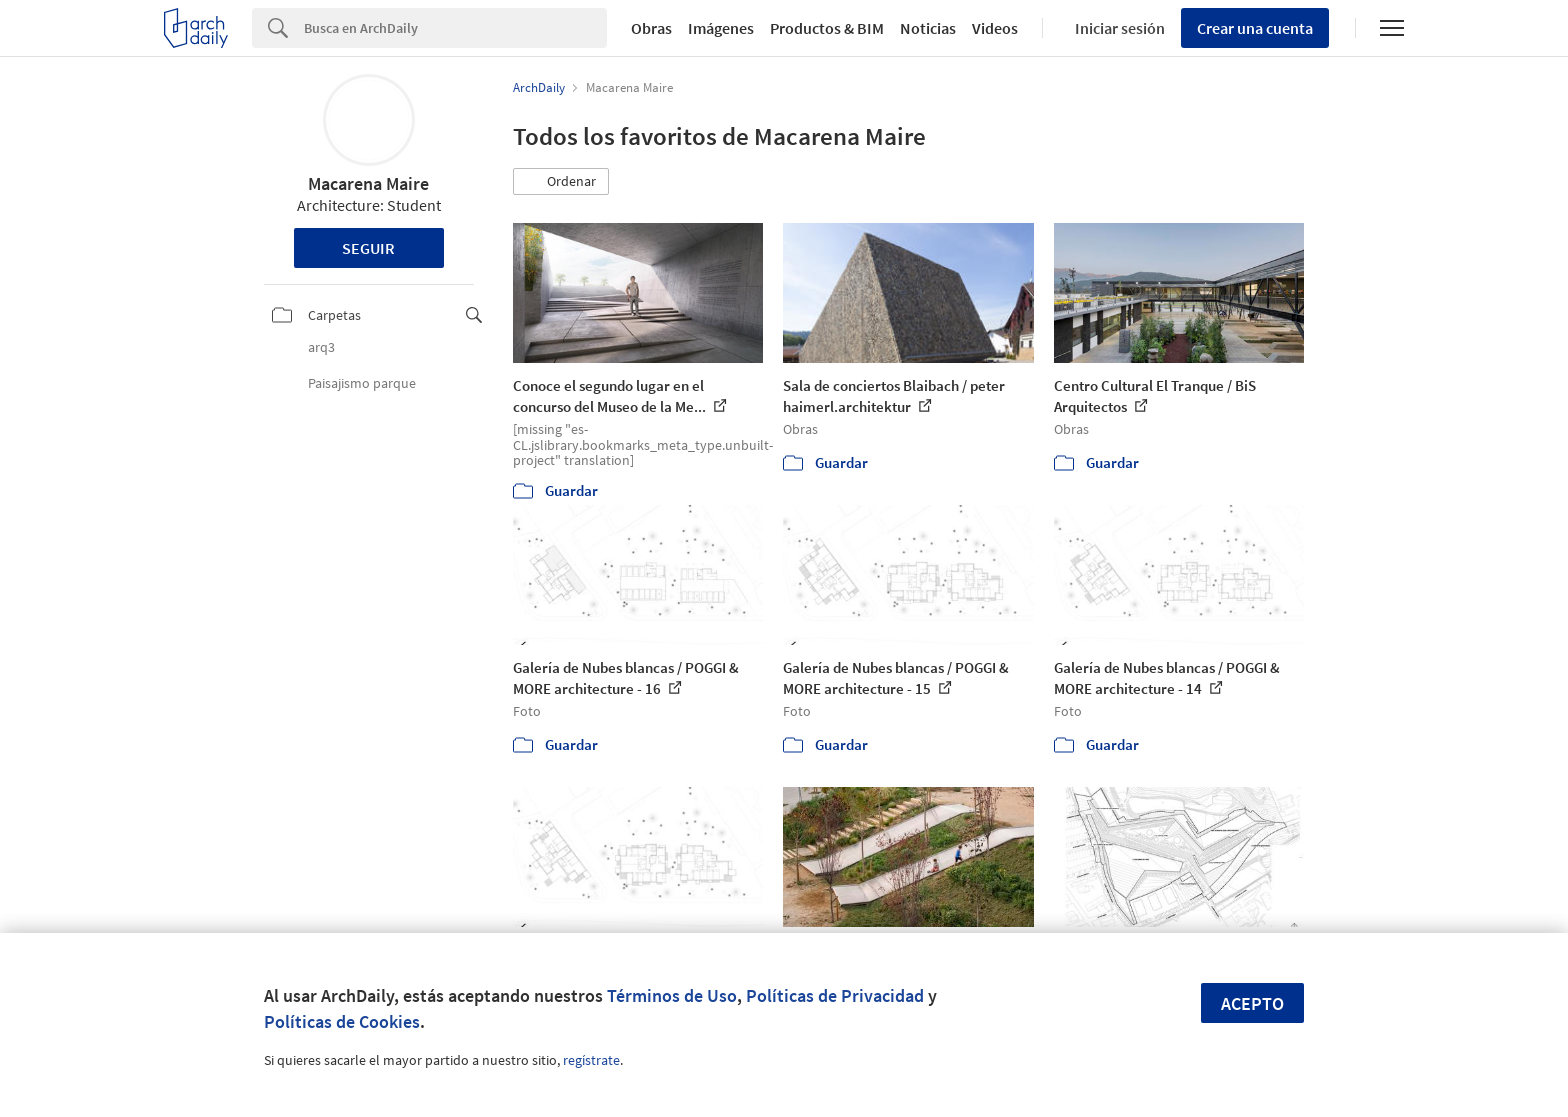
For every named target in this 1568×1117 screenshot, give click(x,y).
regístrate (591, 1060)
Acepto (1252, 1003)
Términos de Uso (672, 995)
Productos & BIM (827, 28)
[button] (561, 182)
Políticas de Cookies (342, 1021)
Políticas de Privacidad (835, 995)
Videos (995, 28)
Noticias (928, 28)
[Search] (455, 28)
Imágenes (721, 28)
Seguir (368, 248)
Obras (651, 28)
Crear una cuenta (1255, 28)
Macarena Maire (368, 183)
